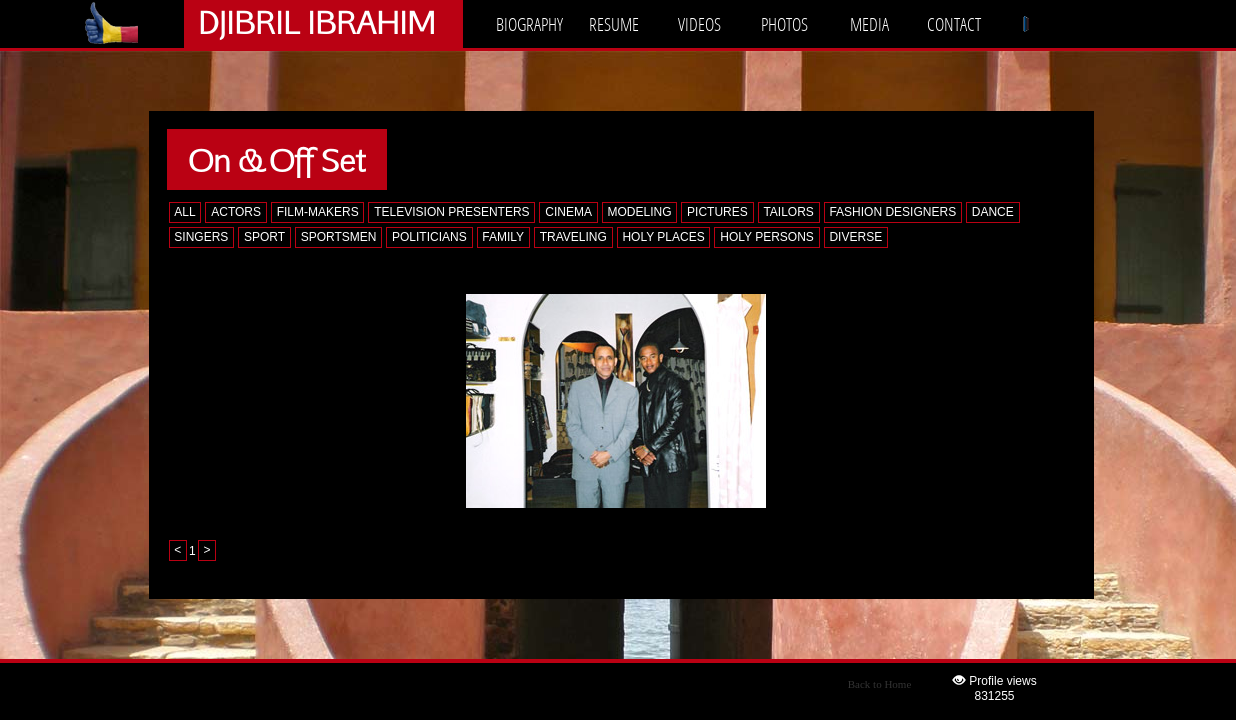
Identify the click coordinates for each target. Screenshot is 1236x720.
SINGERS (201, 237)
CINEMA (568, 212)
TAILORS (788, 212)
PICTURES (717, 212)
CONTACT (954, 24)
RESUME (614, 24)
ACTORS (236, 212)
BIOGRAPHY (529, 24)
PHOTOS (784, 24)
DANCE (993, 212)
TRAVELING (573, 237)
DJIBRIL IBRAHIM (316, 21)
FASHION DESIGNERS (892, 212)
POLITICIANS (429, 237)
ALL (184, 212)
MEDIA (869, 24)
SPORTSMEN (339, 237)
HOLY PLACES (663, 237)
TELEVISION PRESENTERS (451, 212)
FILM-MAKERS (318, 212)
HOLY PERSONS (767, 237)
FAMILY (503, 237)
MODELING (639, 212)
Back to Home (880, 684)
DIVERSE (855, 237)
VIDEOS (699, 24)
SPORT (264, 237)
